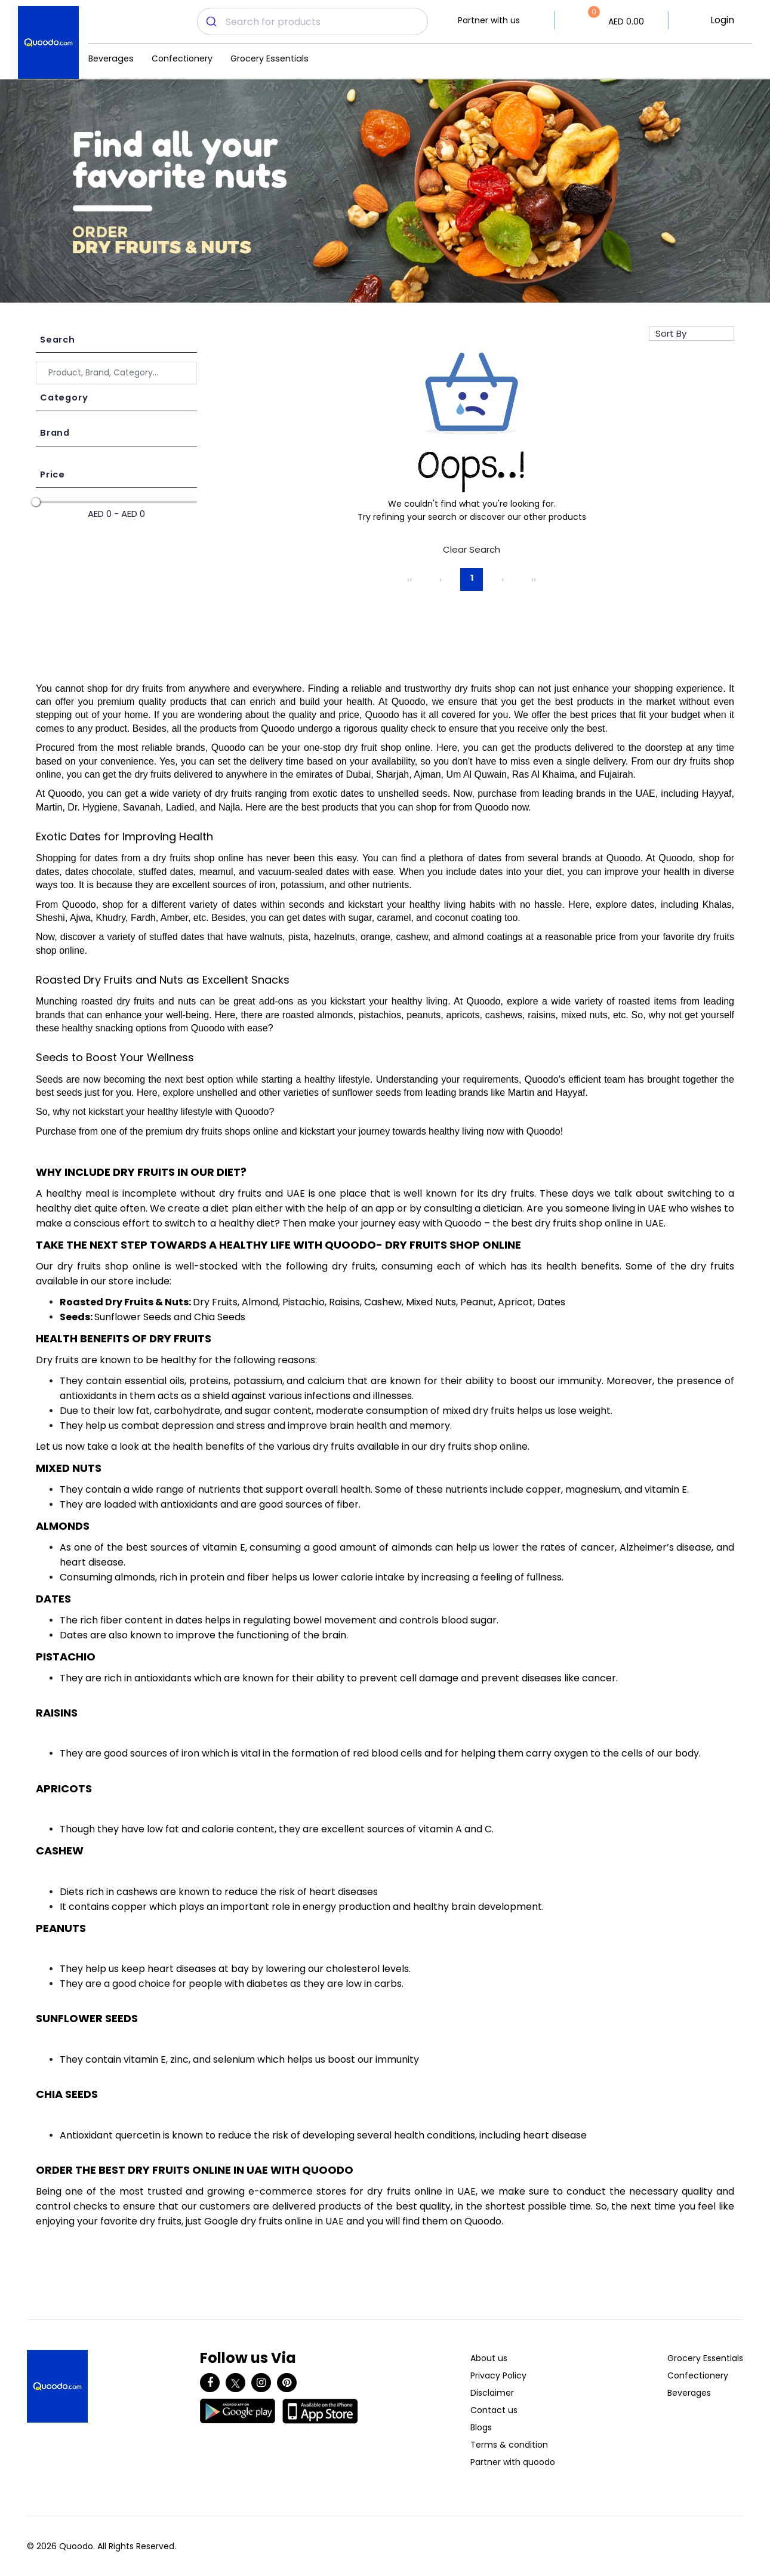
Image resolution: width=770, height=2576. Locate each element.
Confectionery (182, 58)
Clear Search (471, 549)
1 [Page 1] (471, 578)
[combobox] (312, 21)
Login (722, 20)
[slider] (36, 502)
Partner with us (489, 20)
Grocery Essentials (269, 58)
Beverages (111, 58)
